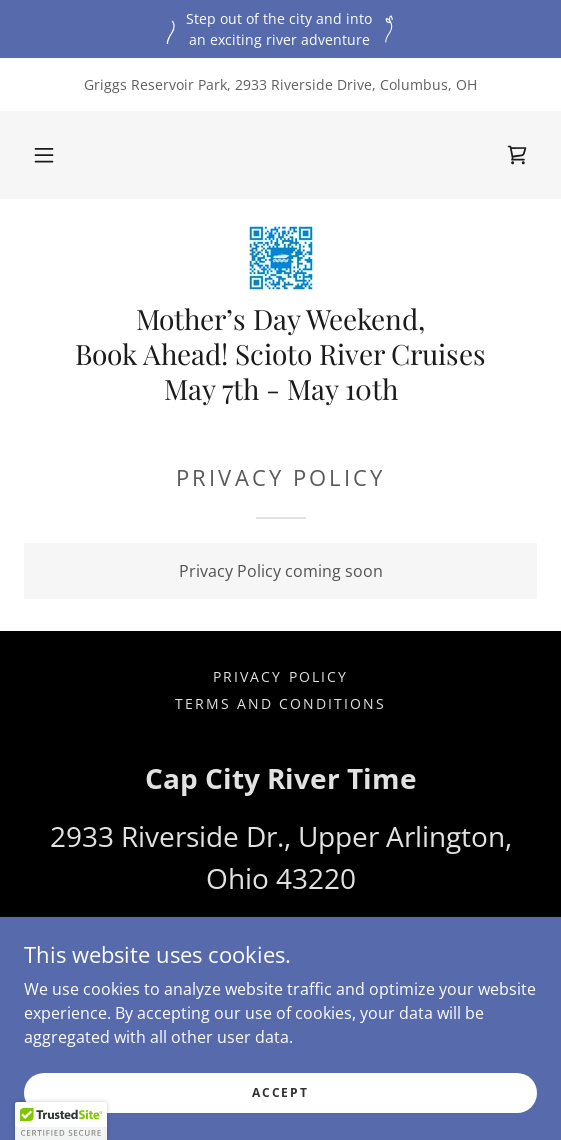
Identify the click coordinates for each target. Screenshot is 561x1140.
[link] (517, 155)
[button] (44, 155)
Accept (280, 1106)
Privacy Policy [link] (280, 676)
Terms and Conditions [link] (280, 703)
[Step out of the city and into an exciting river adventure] (280, 29)
